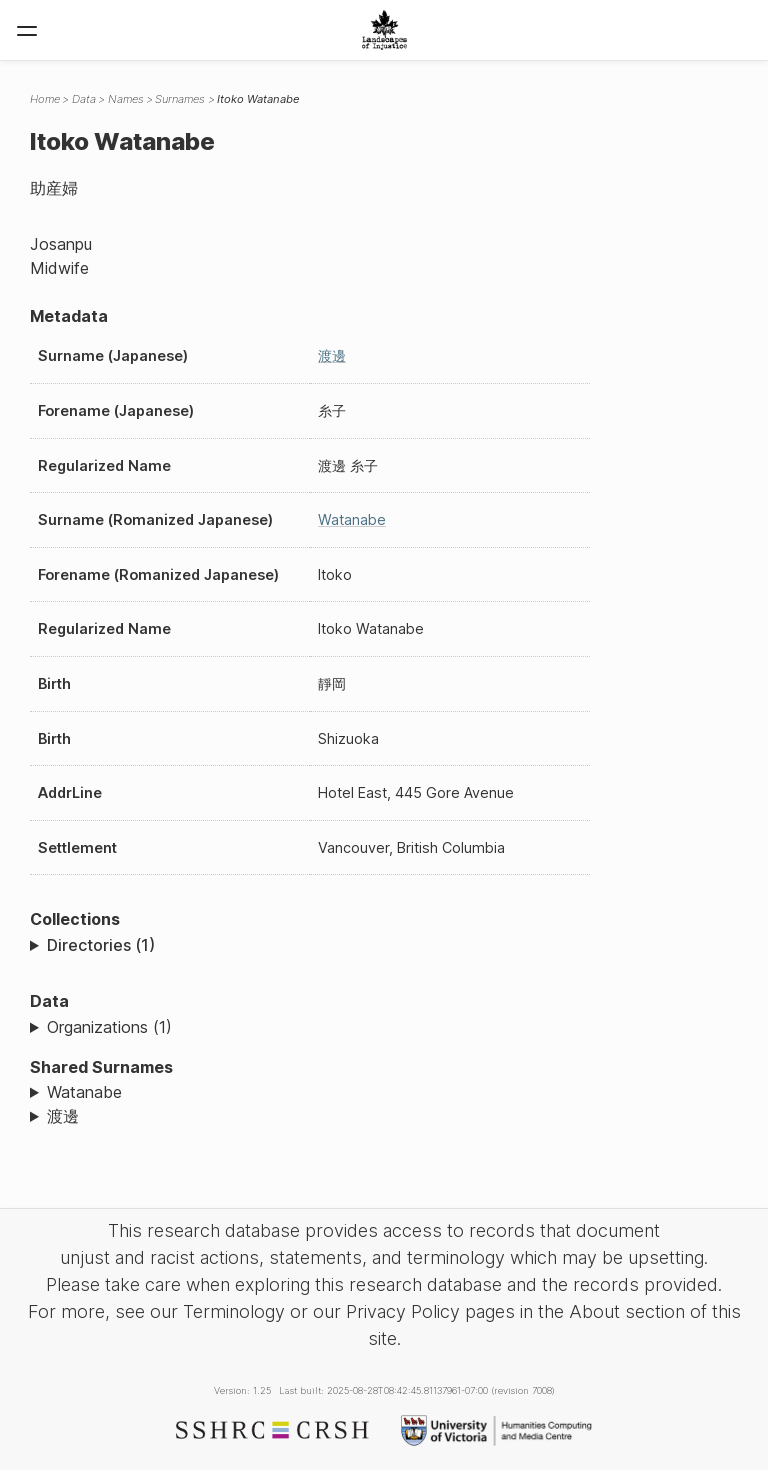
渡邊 (332, 355)
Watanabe (352, 519)
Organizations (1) (109, 1027)
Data (84, 99)
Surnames (180, 99)
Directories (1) (101, 945)
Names (126, 99)
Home (45, 99)
